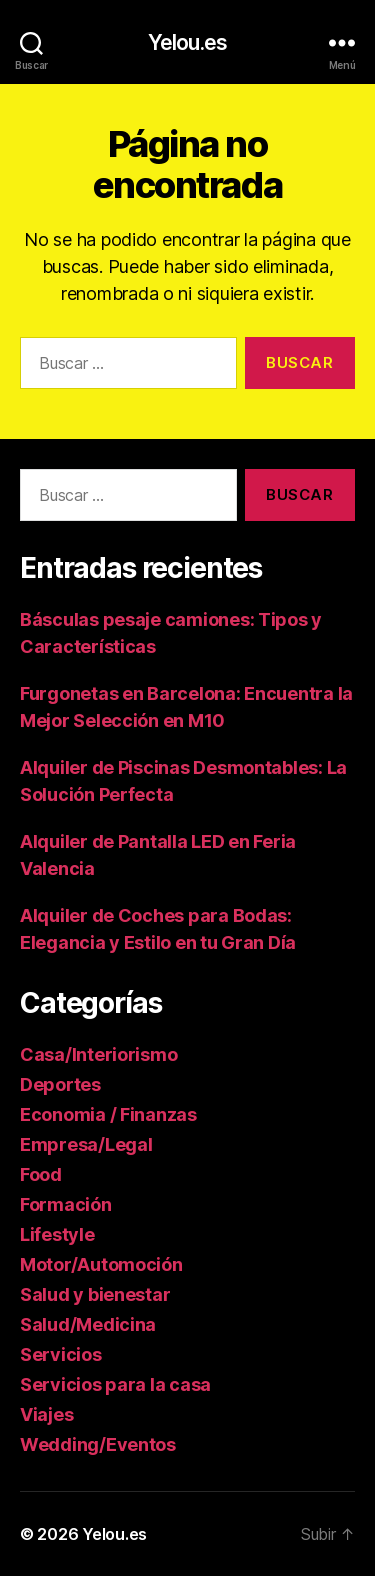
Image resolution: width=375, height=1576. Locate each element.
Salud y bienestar (95, 1294)
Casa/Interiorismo (98, 1054)
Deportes (60, 1084)
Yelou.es (187, 42)
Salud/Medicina (88, 1324)
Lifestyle (57, 1234)
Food (41, 1174)
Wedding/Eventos (98, 1444)
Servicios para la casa (115, 1384)
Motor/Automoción (101, 1264)
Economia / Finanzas (108, 1114)
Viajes (46, 1414)
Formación (66, 1204)
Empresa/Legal (86, 1144)
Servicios (61, 1354)
